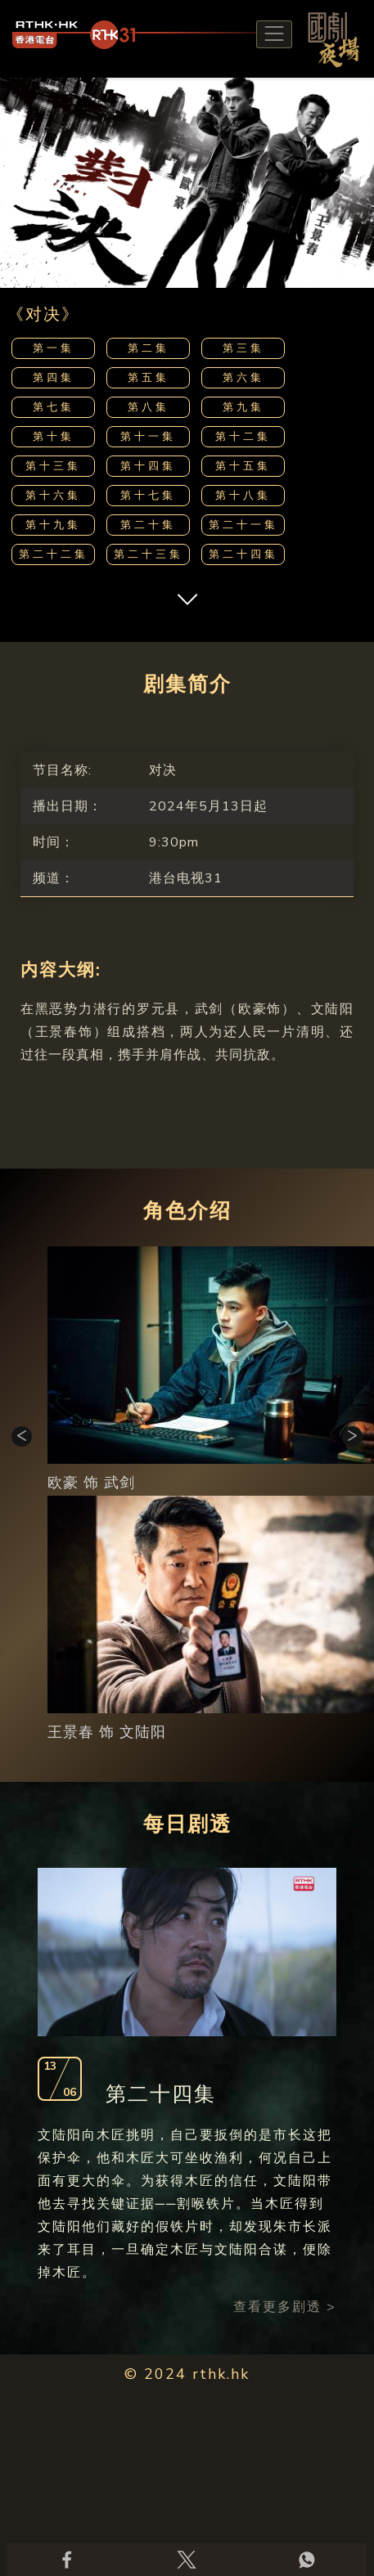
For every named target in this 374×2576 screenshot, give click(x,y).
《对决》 (43, 314)
